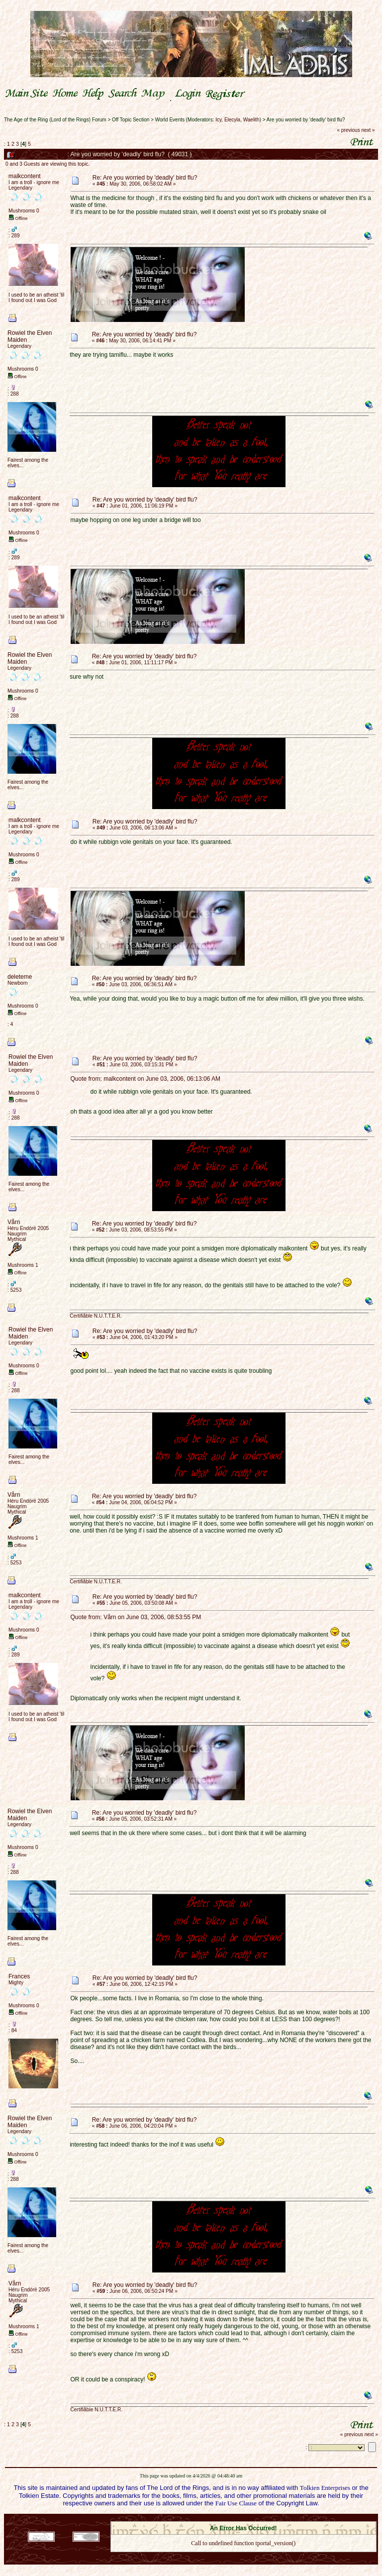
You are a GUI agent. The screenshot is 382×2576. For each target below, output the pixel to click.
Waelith (251, 119)
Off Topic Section (130, 119)
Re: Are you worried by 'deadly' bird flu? (145, 177)
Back (243, 2556)
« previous (348, 130)
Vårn (13, 1222)
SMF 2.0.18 (201, 2518)
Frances (19, 1976)
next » (368, 130)
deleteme (19, 976)
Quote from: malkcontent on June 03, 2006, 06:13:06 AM (146, 1078)
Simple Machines (278, 2518)
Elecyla (232, 119)
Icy (218, 119)
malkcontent (24, 176)
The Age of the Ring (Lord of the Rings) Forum (55, 119)
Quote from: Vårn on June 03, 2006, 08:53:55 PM (136, 1617)
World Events (170, 119)
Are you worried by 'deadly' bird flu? (306, 119)
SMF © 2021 (237, 2518)
